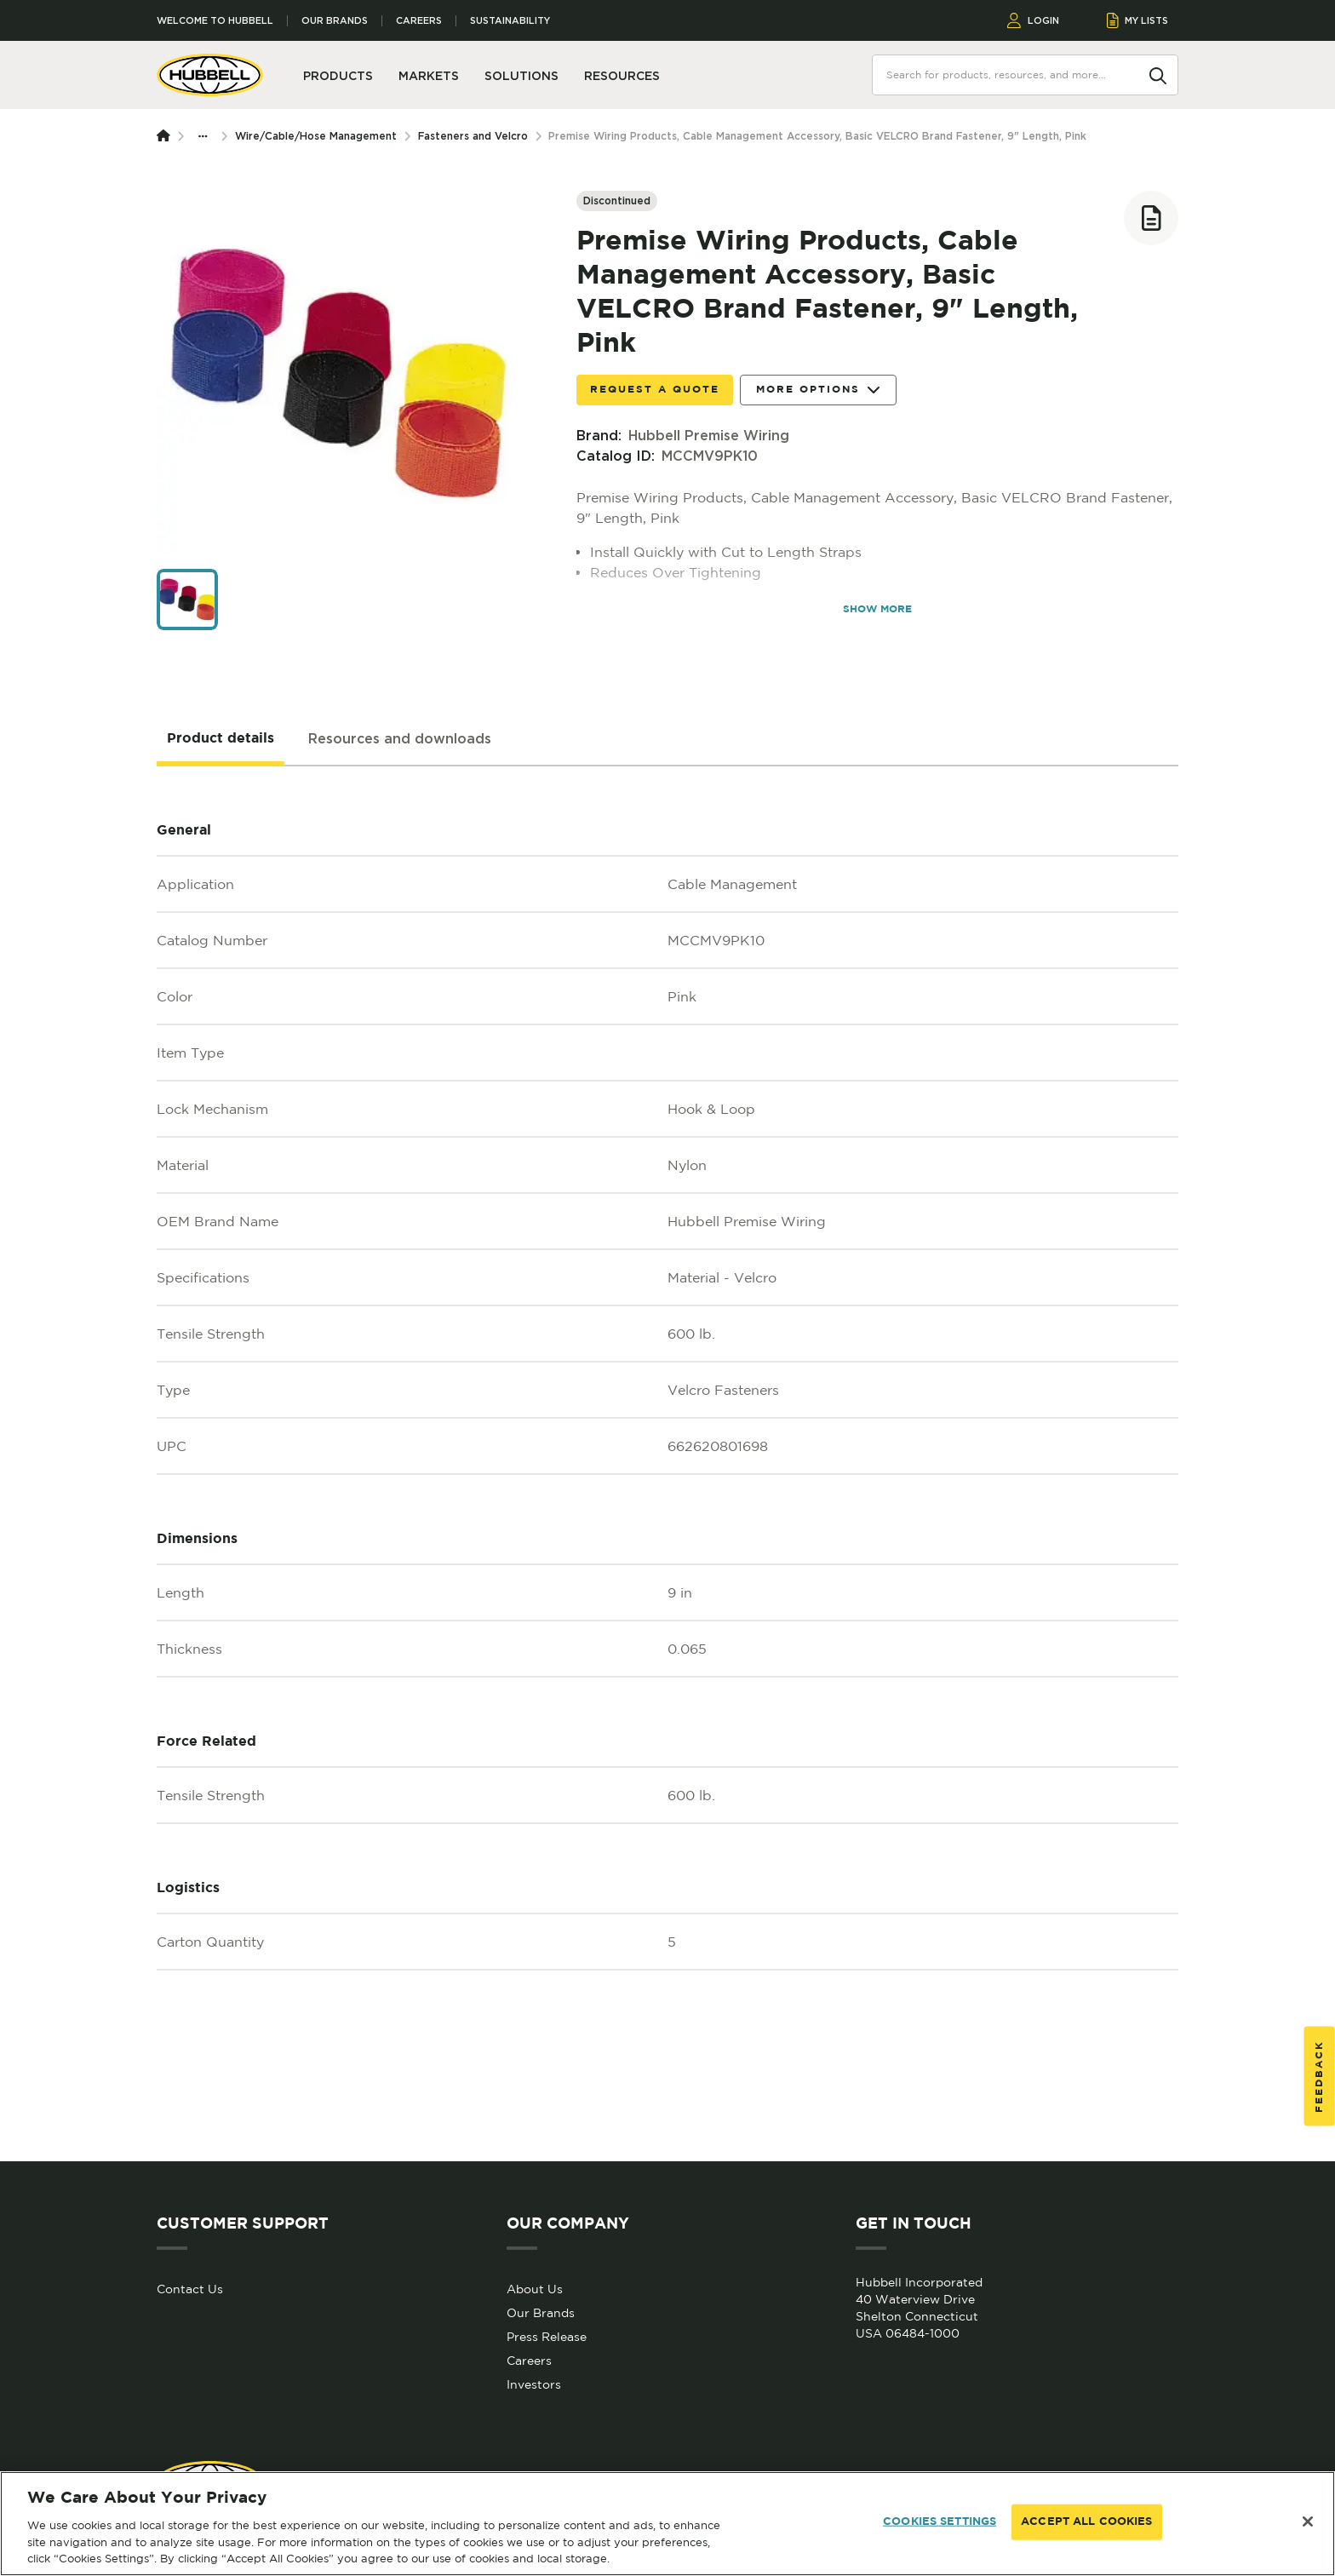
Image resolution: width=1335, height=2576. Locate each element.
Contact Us (190, 2289)
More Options (818, 390)
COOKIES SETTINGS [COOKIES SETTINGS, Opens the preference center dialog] (939, 2522)
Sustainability (510, 20)
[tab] (220, 739)
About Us (535, 2289)
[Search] (1157, 74)
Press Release (547, 2337)
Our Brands (334, 20)
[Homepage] (167, 136)
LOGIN (1033, 20)
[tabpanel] (667, 1463)
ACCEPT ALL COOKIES (1086, 2522)
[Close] (1307, 2521)
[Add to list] (1151, 218)
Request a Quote (654, 389)
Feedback (1319, 2076)
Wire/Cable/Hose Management (316, 135)
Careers (419, 20)
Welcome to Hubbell (215, 20)
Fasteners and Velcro (473, 135)
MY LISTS (1138, 20)
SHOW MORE (877, 609)
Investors (534, 2384)
